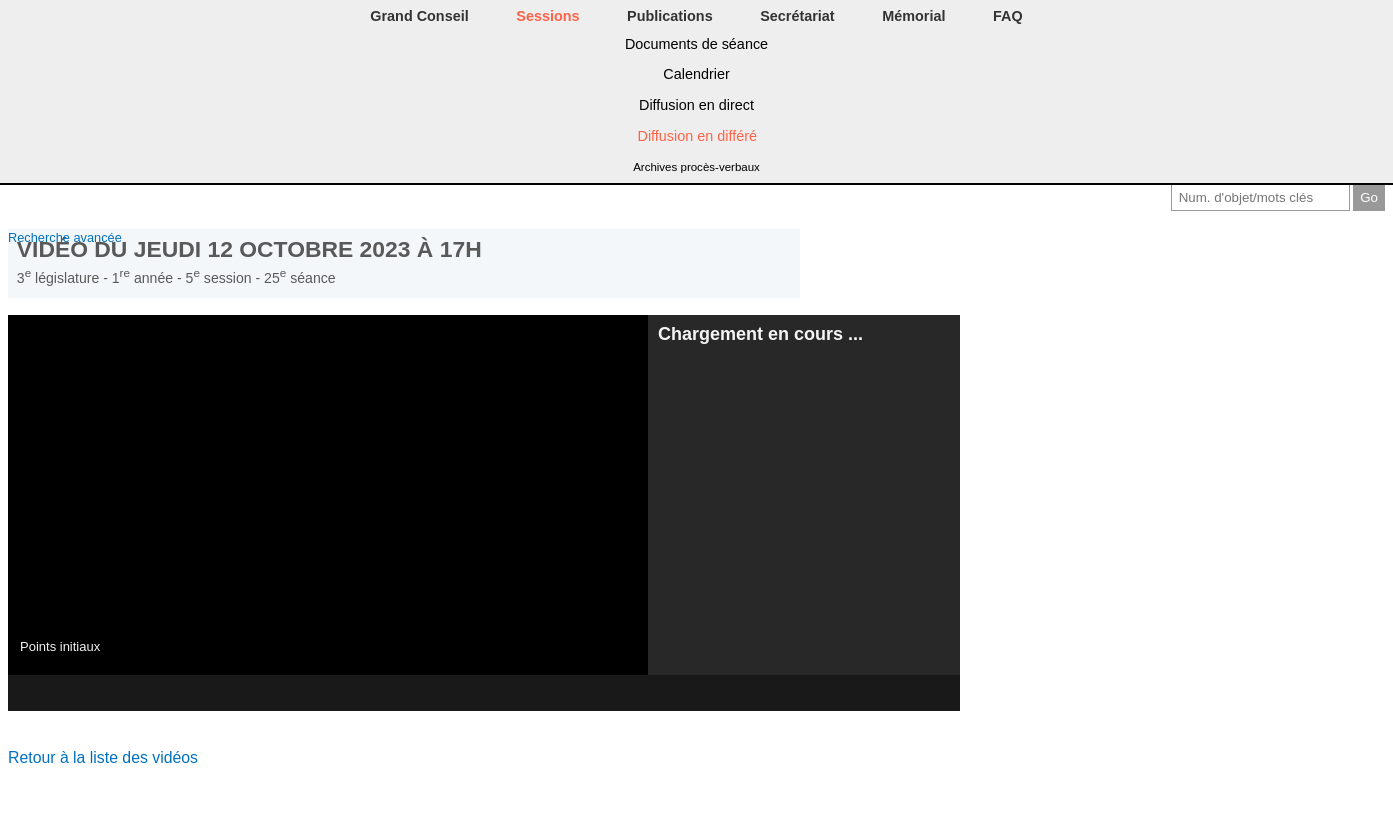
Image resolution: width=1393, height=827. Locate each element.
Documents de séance (696, 44)
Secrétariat (797, 16)
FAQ (1008, 16)
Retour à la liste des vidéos (103, 757)
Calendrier (696, 74)
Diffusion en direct (696, 105)
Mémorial (913, 16)
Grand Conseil (419, 16)
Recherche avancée (65, 237)
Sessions (547, 16)
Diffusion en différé (696, 136)
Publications (670, 16)
